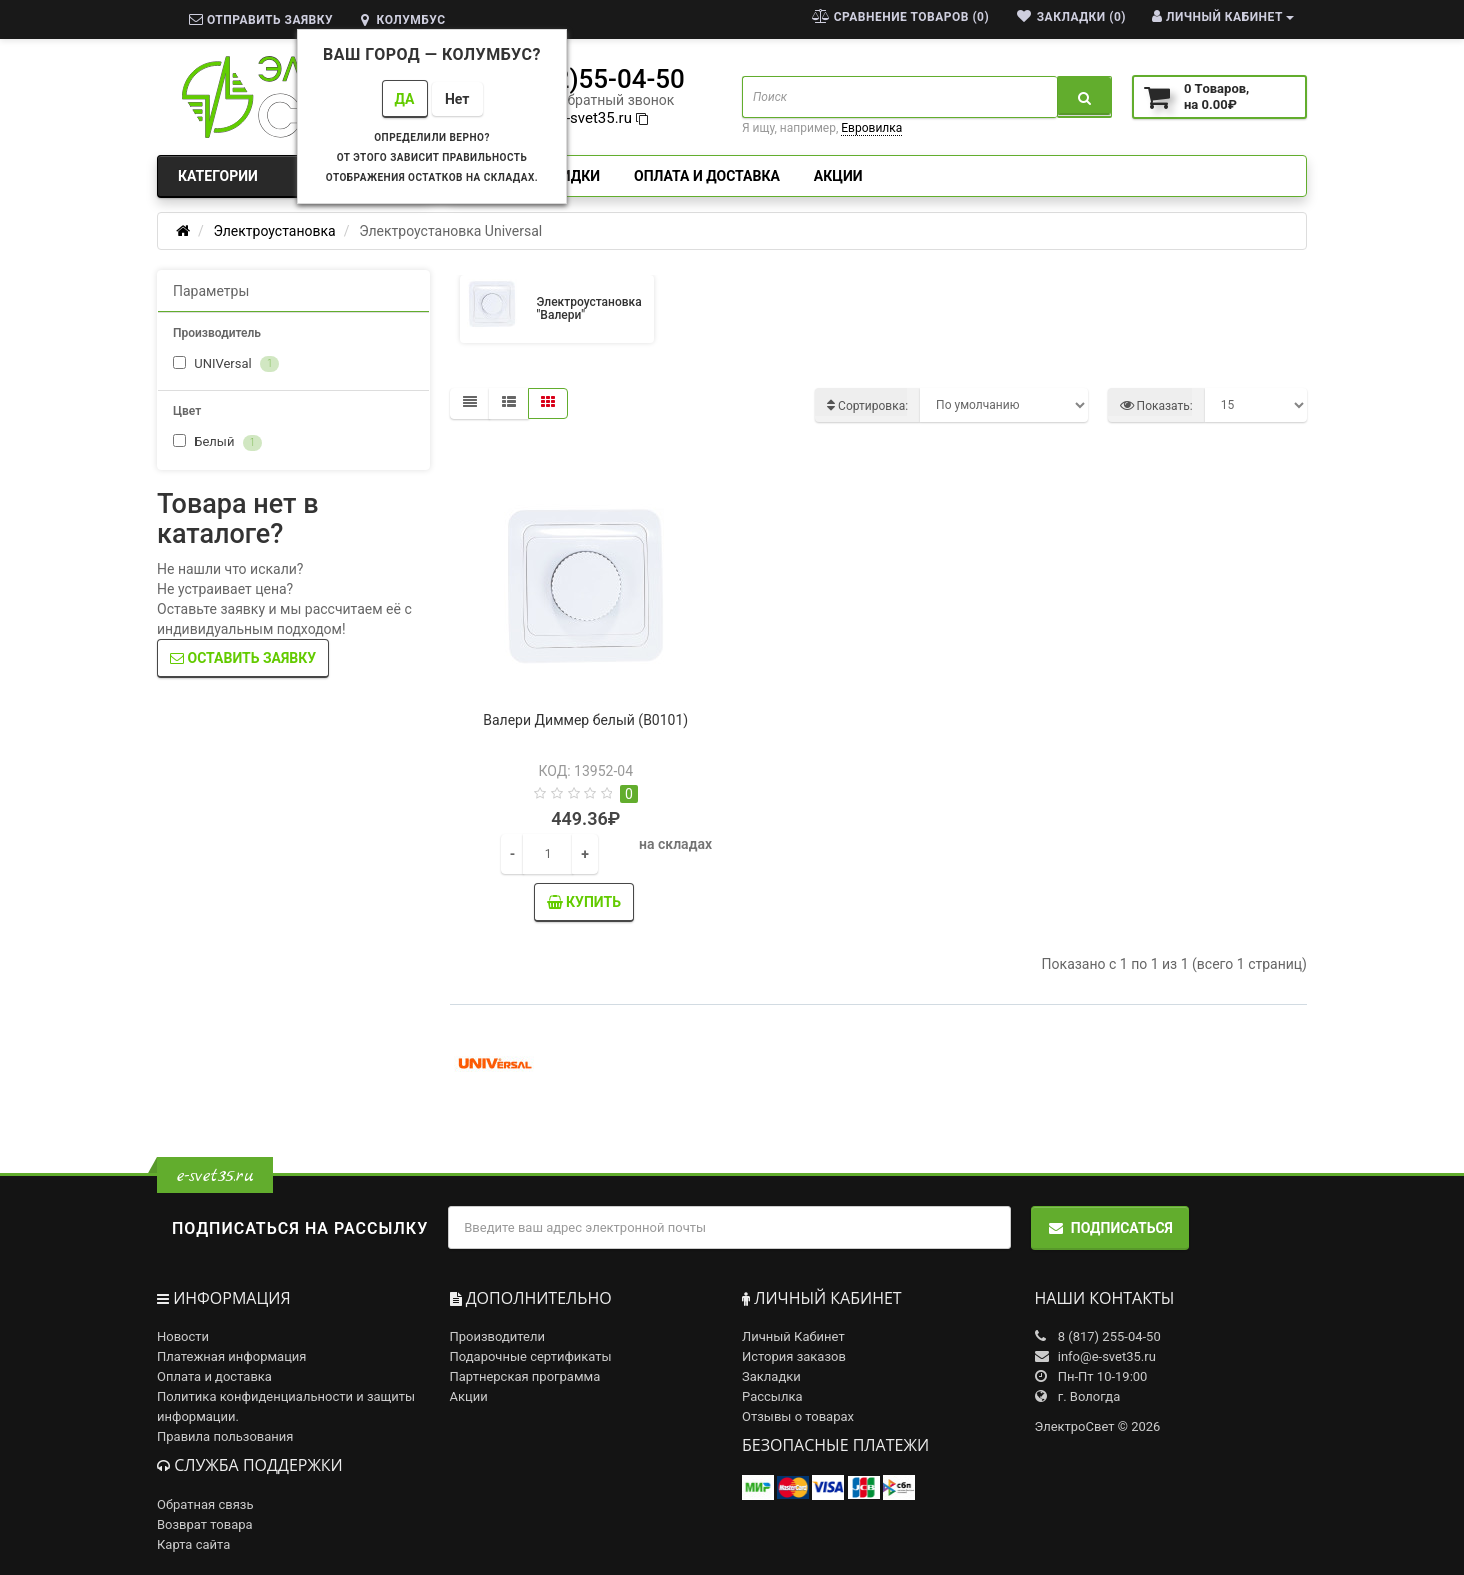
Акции (838, 176)
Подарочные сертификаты (531, 1356)
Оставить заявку (243, 658)
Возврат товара (205, 1524)
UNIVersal (226, 364)
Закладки (771, 1376)
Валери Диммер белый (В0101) (585, 720)
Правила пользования (225, 1436)
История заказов (794, 1356)
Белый (217, 442)
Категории (293, 176)
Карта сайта (193, 1544)
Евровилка (871, 128)
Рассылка (772, 1396)
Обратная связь (205, 1504)
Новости (183, 1336)
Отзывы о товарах (798, 1416)
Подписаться (1110, 1228)
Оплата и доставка (707, 176)
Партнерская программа (525, 1376)
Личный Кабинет (793, 1336)
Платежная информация (232, 1356)
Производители (498, 1336)
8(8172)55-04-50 (586, 79)
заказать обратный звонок (585, 100)
